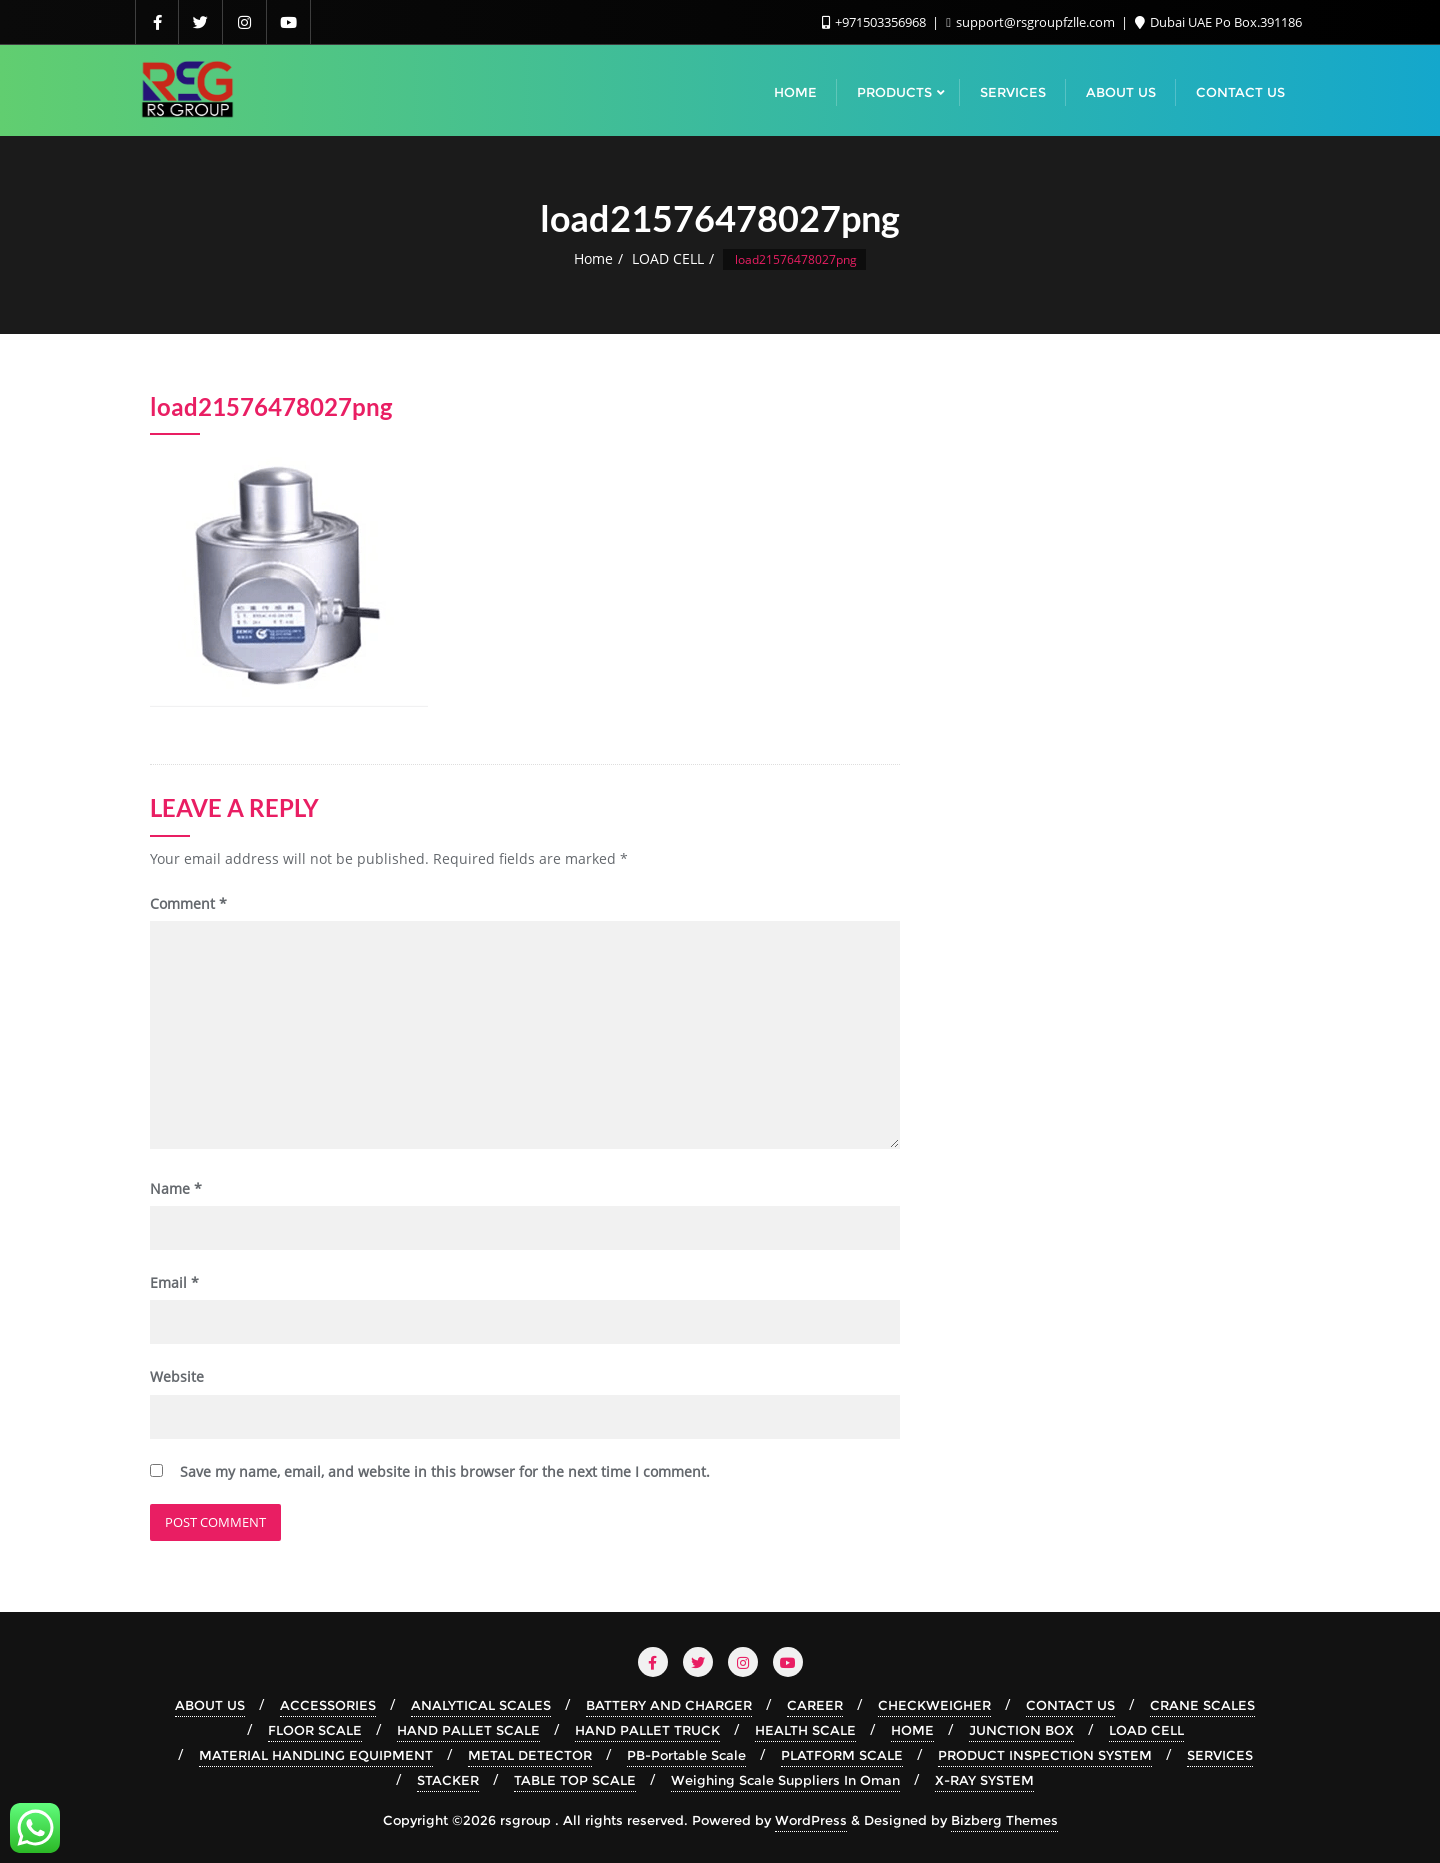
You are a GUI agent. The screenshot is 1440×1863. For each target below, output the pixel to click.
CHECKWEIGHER (934, 1705)
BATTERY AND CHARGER (669, 1705)
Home (593, 258)
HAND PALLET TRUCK (647, 1730)
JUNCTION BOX (1021, 1730)
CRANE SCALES (1202, 1705)
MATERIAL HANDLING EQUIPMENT (316, 1755)
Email (174, 1282)
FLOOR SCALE (315, 1730)
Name (176, 1188)
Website (177, 1376)
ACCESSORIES (328, 1705)
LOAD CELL (668, 258)
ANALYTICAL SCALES (481, 1705)
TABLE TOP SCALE (575, 1780)
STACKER (448, 1780)
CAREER (815, 1705)
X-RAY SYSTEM (984, 1780)
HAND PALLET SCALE (468, 1730)
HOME (912, 1730)
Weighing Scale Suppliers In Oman (785, 1780)
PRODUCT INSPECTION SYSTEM (1045, 1755)
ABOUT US (210, 1705)
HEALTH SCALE (805, 1730)
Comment (188, 903)
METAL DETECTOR (530, 1755)
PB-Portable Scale (686, 1755)
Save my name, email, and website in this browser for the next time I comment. (445, 1471)
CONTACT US (1070, 1705)
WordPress (811, 1820)
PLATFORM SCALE (842, 1755)
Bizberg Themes (1004, 1820)
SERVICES (1220, 1755)
